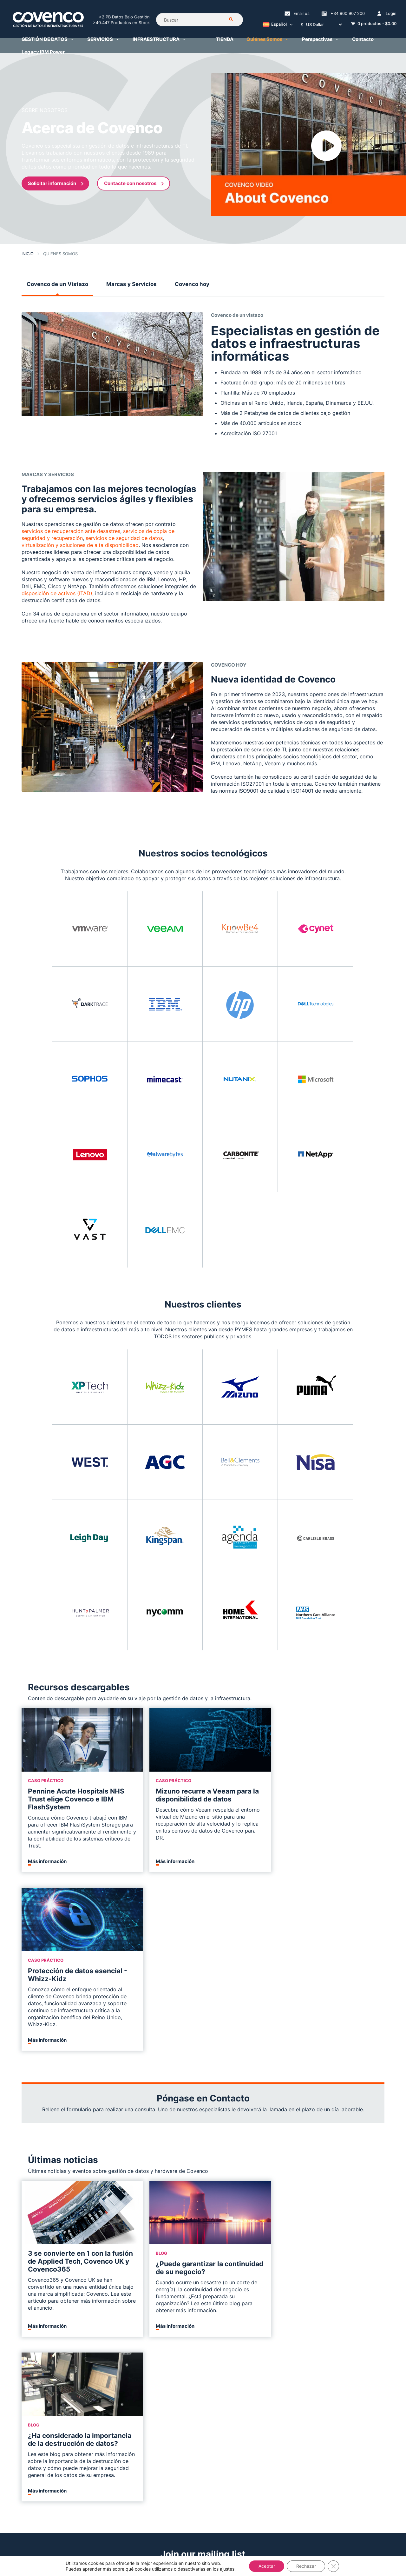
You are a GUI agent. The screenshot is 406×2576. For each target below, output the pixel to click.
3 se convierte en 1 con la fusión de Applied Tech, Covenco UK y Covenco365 (72, 2082)
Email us (301, 13)
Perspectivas (320, 39)
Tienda (171, 2394)
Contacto (363, 39)
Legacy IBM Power (43, 52)
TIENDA (224, 39)
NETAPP (172, 2347)
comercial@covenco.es (278, 2519)
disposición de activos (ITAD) (57, 593)
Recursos (32, 2326)
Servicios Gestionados (259, 2293)
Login (391, 13)
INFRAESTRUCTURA (159, 39)
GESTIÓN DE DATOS (48, 39)
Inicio (28, 253)
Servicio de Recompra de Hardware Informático (188, 2376)
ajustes (226, 2569)
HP (166, 2315)
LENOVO (172, 2326)
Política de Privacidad (46, 2365)
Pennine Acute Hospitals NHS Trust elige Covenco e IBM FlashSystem (76, 1799)
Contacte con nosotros (134, 183)
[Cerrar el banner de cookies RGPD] (333, 2566)
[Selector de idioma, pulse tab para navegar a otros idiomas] (275, 25)
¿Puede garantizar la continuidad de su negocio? (196, 2089)
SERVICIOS (103, 39)
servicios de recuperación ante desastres (71, 531)
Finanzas (244, 2379)
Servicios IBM (249, 2322)
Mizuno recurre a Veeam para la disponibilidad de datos (202, 1795)
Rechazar (306, 2566)
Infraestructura (179, 2293)
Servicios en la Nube (115, 2361)
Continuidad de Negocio (119, 2350)
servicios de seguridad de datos (124, 538)
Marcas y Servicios (131, 284)
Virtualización (249, 2350)
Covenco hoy (192, 284)
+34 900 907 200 (348, 13)
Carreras (31, 2336)
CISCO (170, 2358)
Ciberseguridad (109, 2340)
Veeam (100, 2390)
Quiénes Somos (267, 39)
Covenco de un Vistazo (57, 284)
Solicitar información (55, 183)
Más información (47, 1861)
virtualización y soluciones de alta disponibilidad (80, 545)
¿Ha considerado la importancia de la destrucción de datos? (325, 2089)
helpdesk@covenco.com (203, 2509)
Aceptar (266, 2566)
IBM (167, 2304)
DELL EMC (174, 2336)
